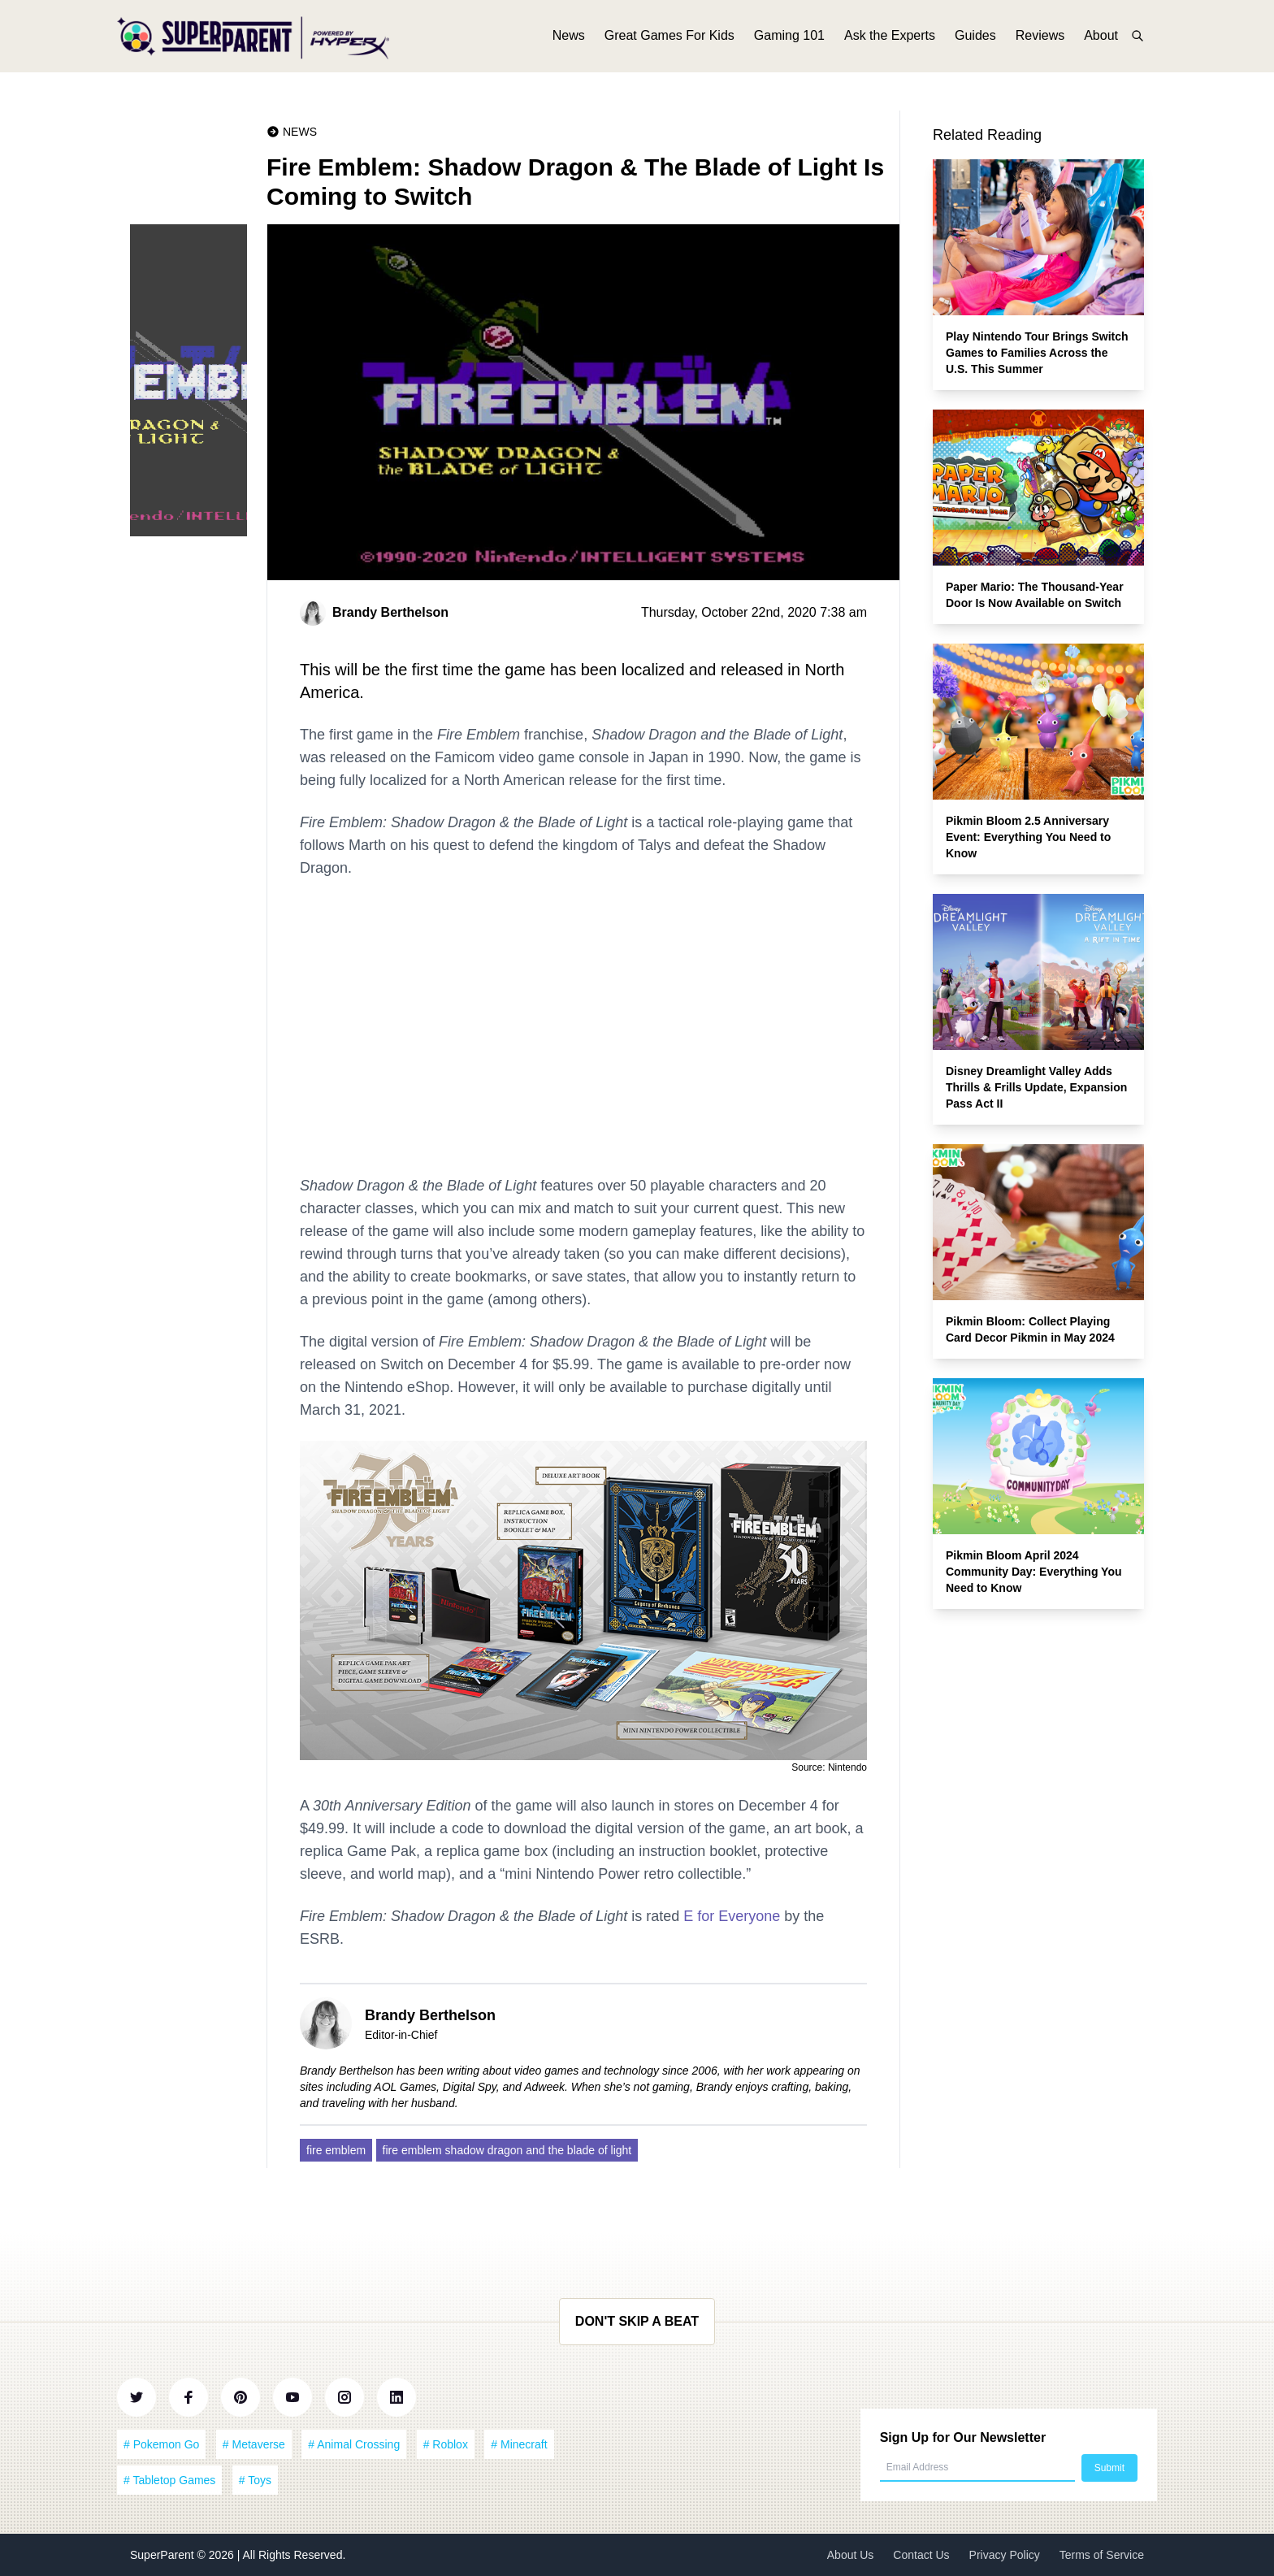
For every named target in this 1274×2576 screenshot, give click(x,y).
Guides (975, 39)
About (1101, 39)
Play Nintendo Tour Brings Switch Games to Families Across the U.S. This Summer (1037, 352)
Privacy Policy (1004, 2554)
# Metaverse (254, 2444)
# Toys (255, 2480)
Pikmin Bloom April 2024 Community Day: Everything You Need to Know (1034, 1571)
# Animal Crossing (354, 2444)
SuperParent (163, 2554)
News (568, 39)
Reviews (1040, 39)
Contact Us (921, 2554)
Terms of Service (1102, 2554)
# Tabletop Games (169, 2480)
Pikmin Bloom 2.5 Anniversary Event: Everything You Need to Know (1028, 837)
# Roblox (445, 2444)
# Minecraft (519, 2444)
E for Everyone (731, 1916)
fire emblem (336, 2150)
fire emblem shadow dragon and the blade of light (507, 2150)
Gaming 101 (789, 39)
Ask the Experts (889, 39)
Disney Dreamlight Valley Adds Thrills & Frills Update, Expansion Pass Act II (1036, 1087)
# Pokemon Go (161, 2444)
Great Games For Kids (669, 39)
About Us (850, 2554)
